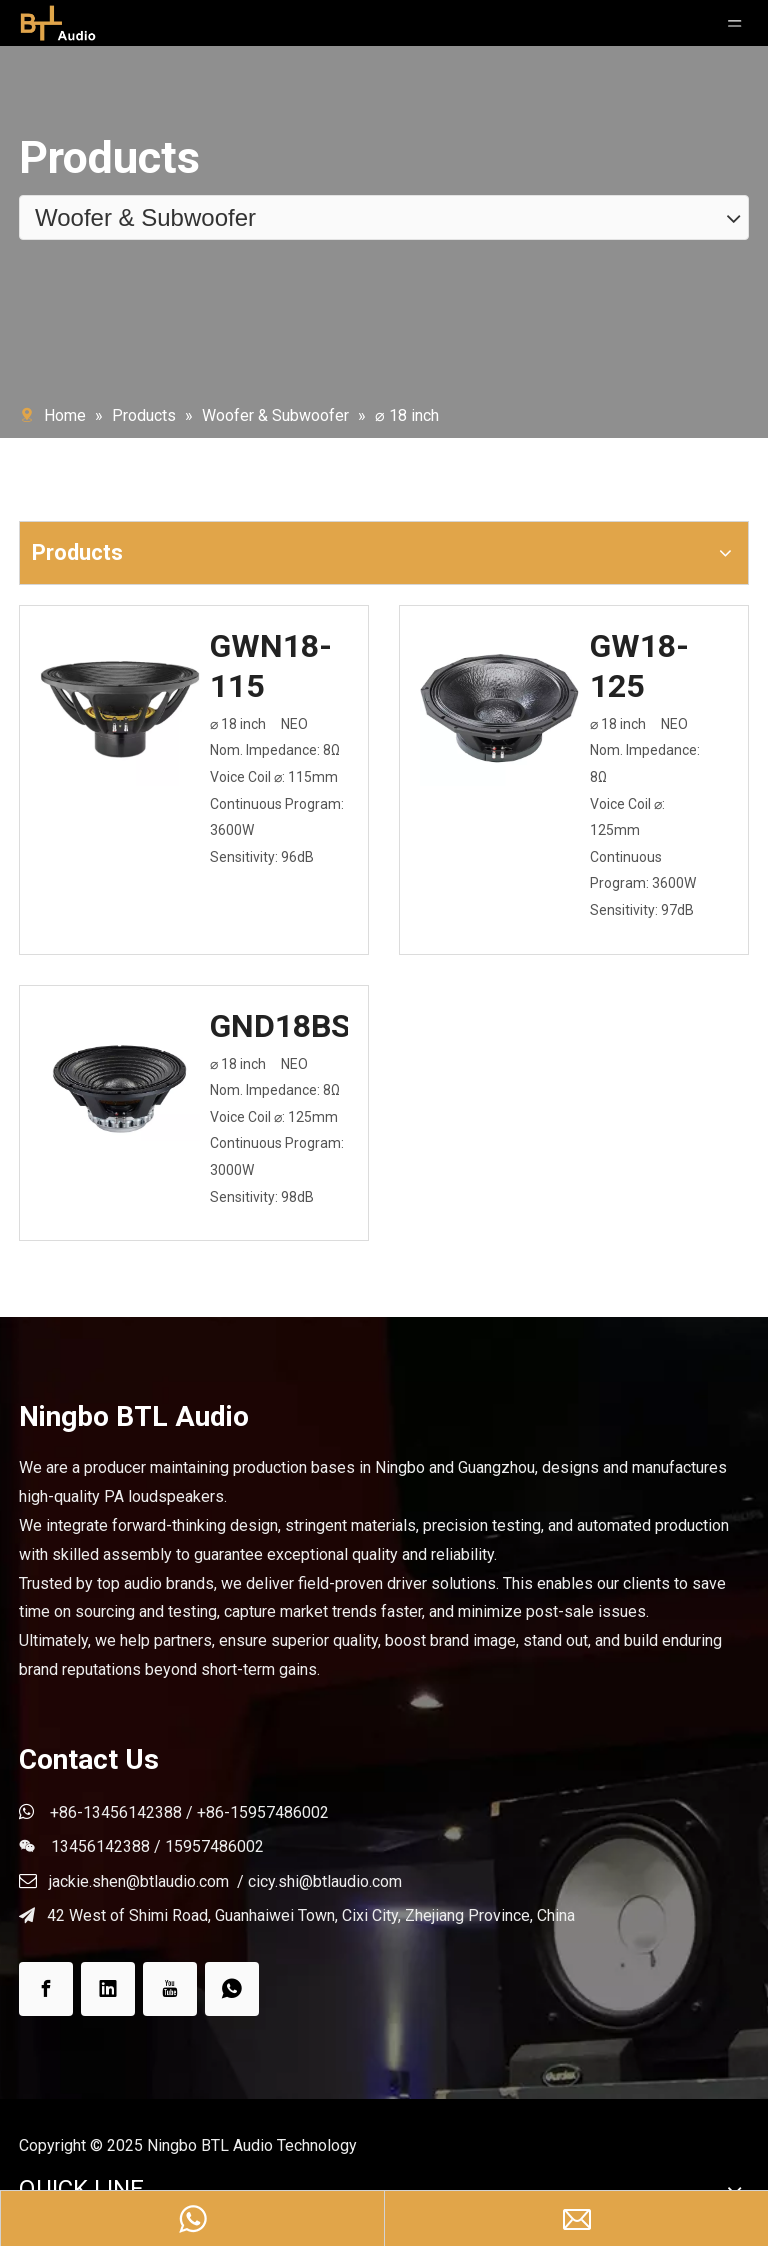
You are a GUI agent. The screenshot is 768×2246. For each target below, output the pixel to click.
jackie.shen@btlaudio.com (139, 1881)
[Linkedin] (108, 1989)
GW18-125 (639, 666)
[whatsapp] (232, 1989)
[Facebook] (46, 1989)
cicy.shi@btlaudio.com (325, 1881)
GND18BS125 (279, 1026)
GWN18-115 (271, 666)
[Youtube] (170, 1989)
